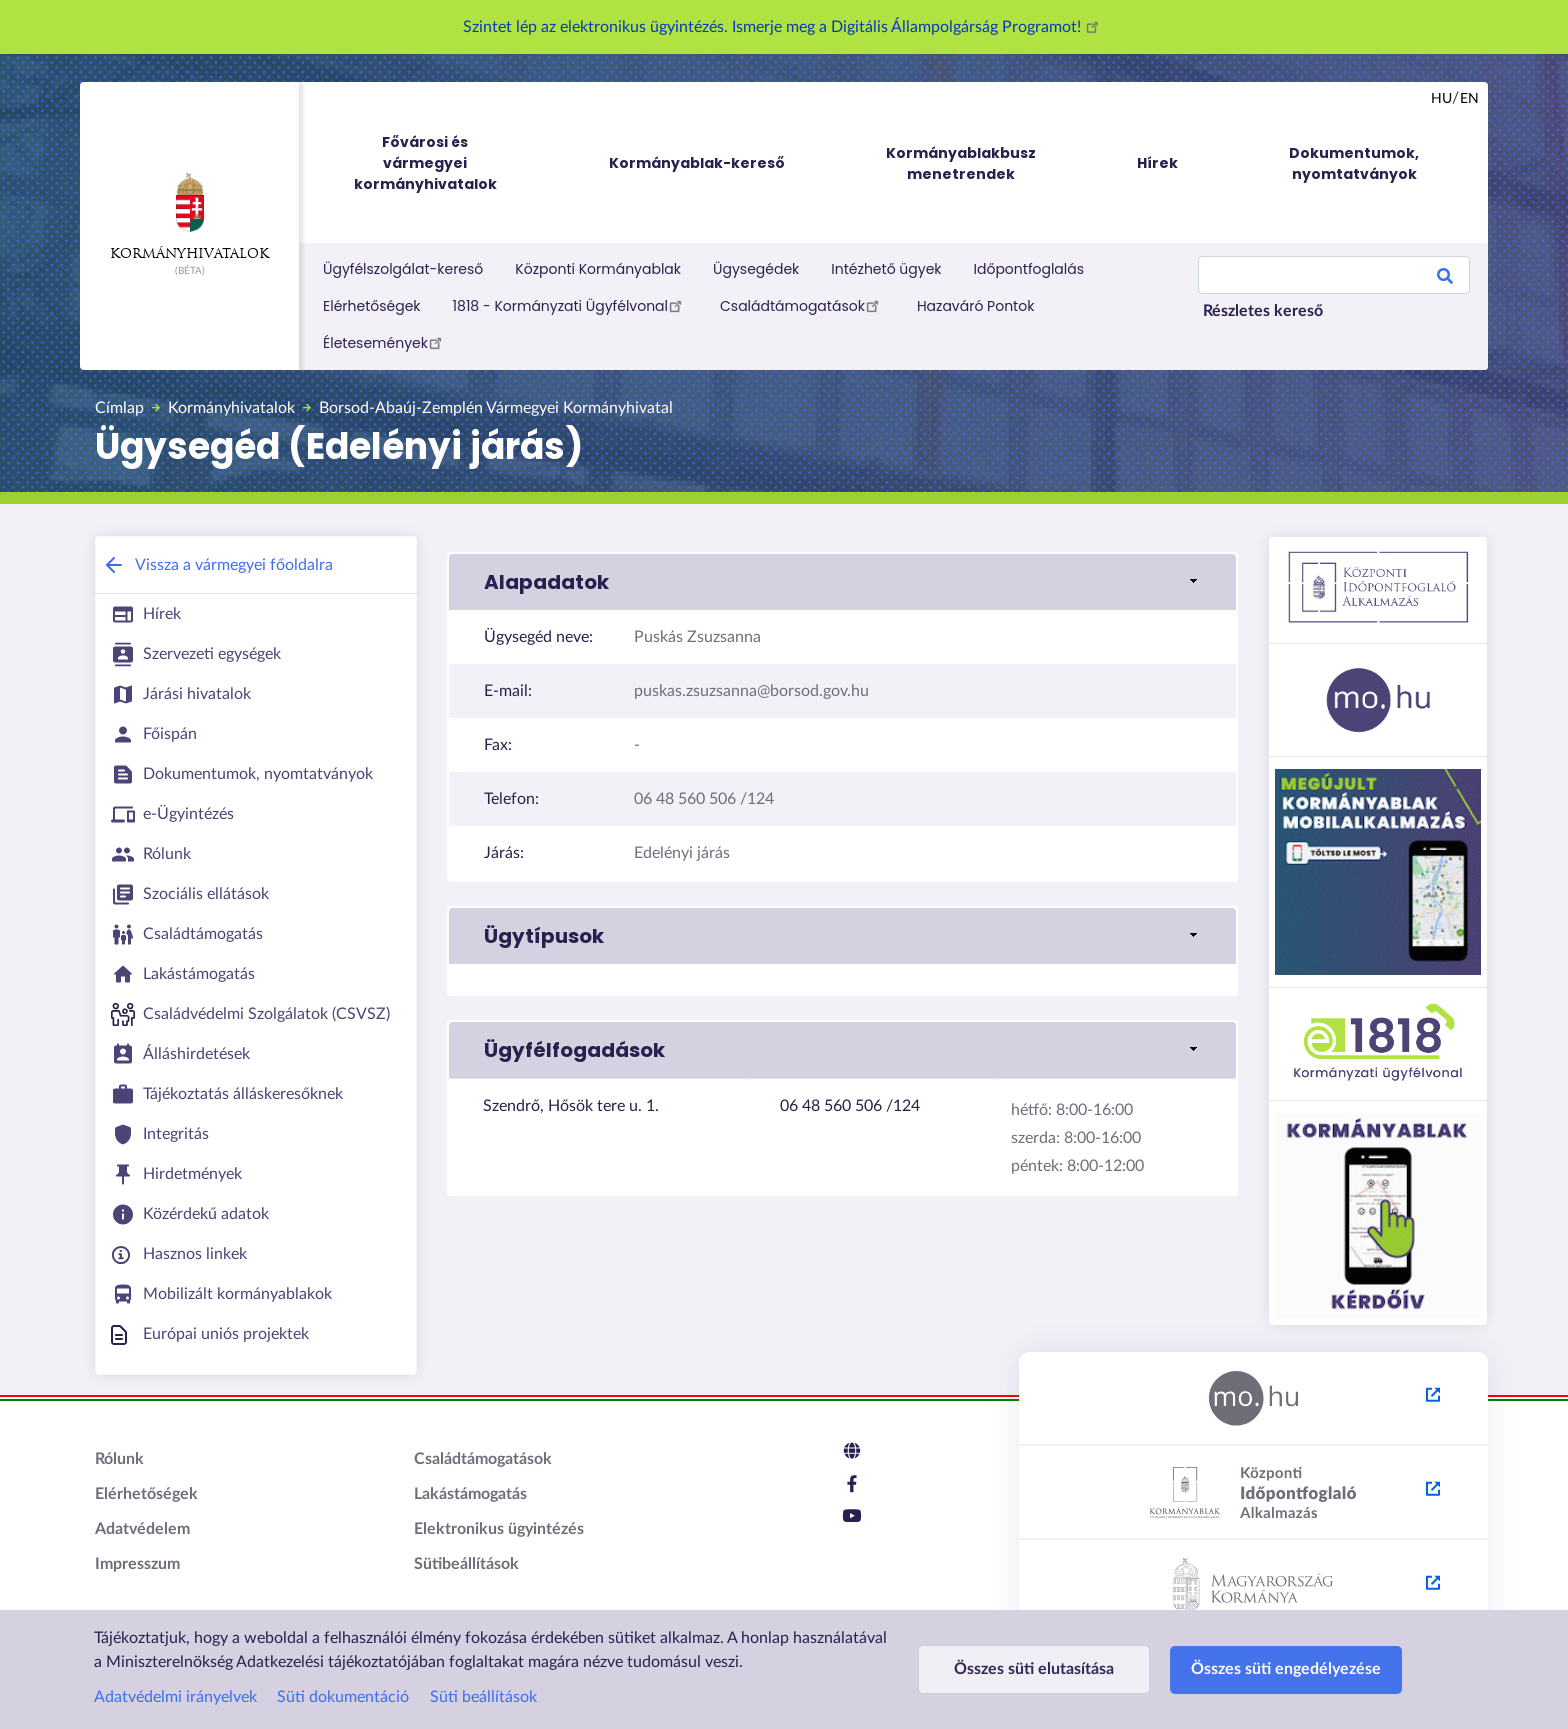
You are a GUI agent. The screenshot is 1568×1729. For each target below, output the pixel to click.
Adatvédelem (142, 1529)
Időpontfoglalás (1029, 269)
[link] (842, 582)
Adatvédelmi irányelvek (175, 1697)
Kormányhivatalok (189, 217)
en (1469, 99)
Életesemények (385, 342)
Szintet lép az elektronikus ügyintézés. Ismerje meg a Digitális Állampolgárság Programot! (784, 27)
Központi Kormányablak (598, 269)
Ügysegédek (756, 269)
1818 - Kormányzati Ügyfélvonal (570, 305)
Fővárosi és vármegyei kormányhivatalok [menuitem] (444, 163)
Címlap (119, 408)
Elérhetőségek (372, 306)
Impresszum (137, 1564)
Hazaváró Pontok (976, 306)
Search (1445, 279)
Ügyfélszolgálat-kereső (403, 269)
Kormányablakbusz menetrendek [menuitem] (961, 163)
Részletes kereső (1263, 311)
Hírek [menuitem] (1157, 163)
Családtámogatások (802, 305)
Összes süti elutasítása (1034, 1669)
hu (1441, 99)
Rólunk (119, 1459)
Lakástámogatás (470, 1494)
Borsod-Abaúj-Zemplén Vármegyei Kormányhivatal (496, 408)
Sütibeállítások (466, 1564)
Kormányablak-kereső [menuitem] (697, 163)
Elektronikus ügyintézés (499, 1529)
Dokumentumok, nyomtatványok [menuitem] (1354, 163)
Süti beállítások (483, 1697)
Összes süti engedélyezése (1286, 1669)
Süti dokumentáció (343, 1697)
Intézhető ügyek (886, 269)
